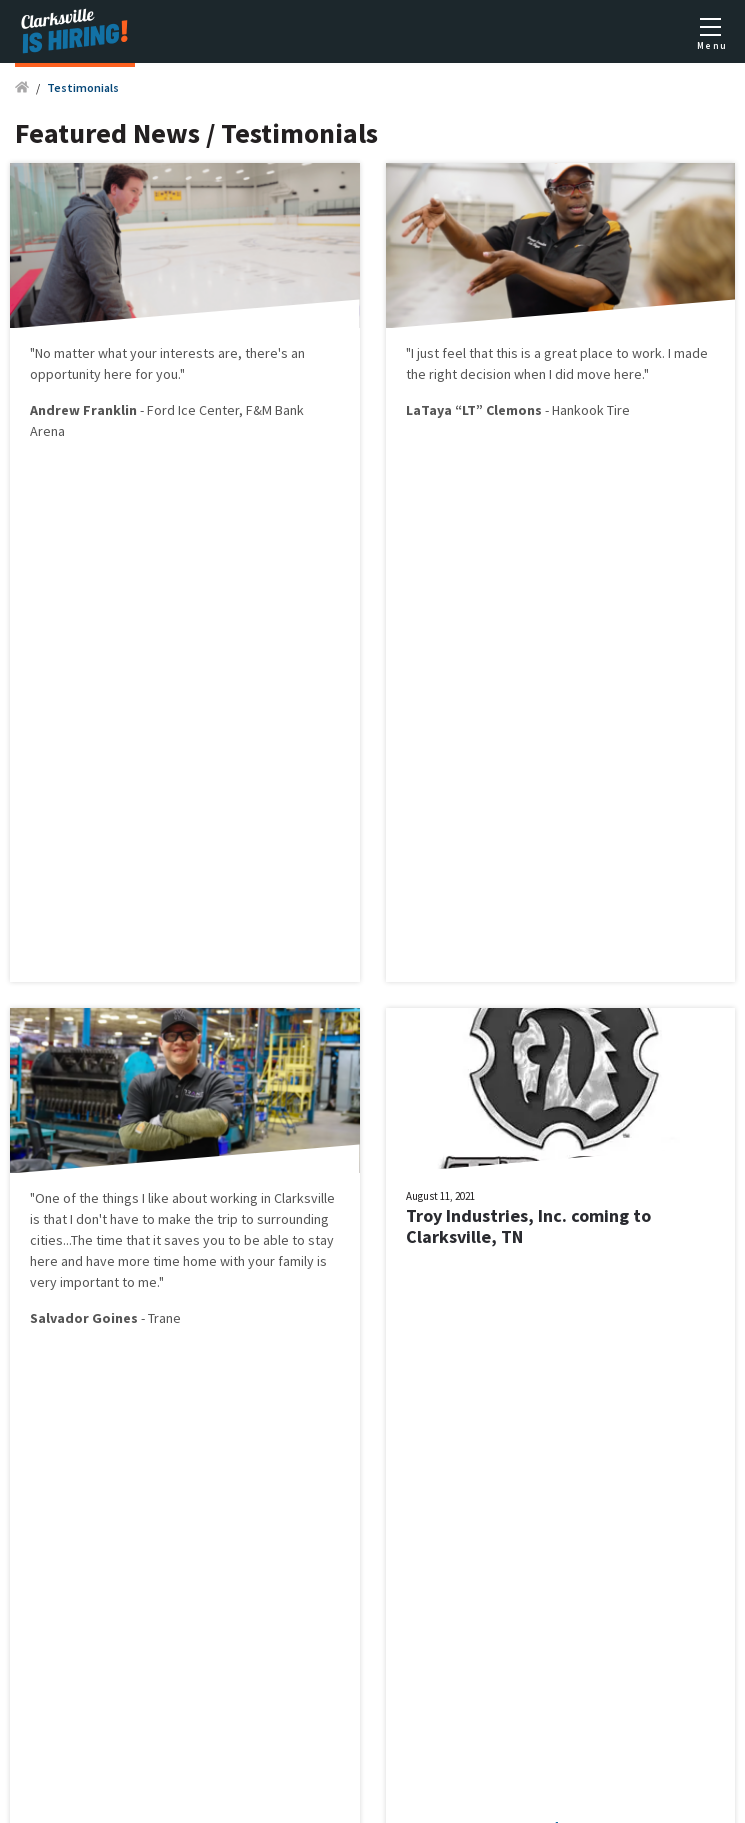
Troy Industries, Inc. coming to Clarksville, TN (528, 1226)
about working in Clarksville (253, 1198)
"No (42, 353)
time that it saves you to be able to (202, 1240)
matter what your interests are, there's (172, 353)
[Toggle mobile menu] (710, 32)
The (83, 1240)
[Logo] (75, 31)
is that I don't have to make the (123, 1219)
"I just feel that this (463, 353)
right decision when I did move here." (539, 374)
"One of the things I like (101, 1198)
